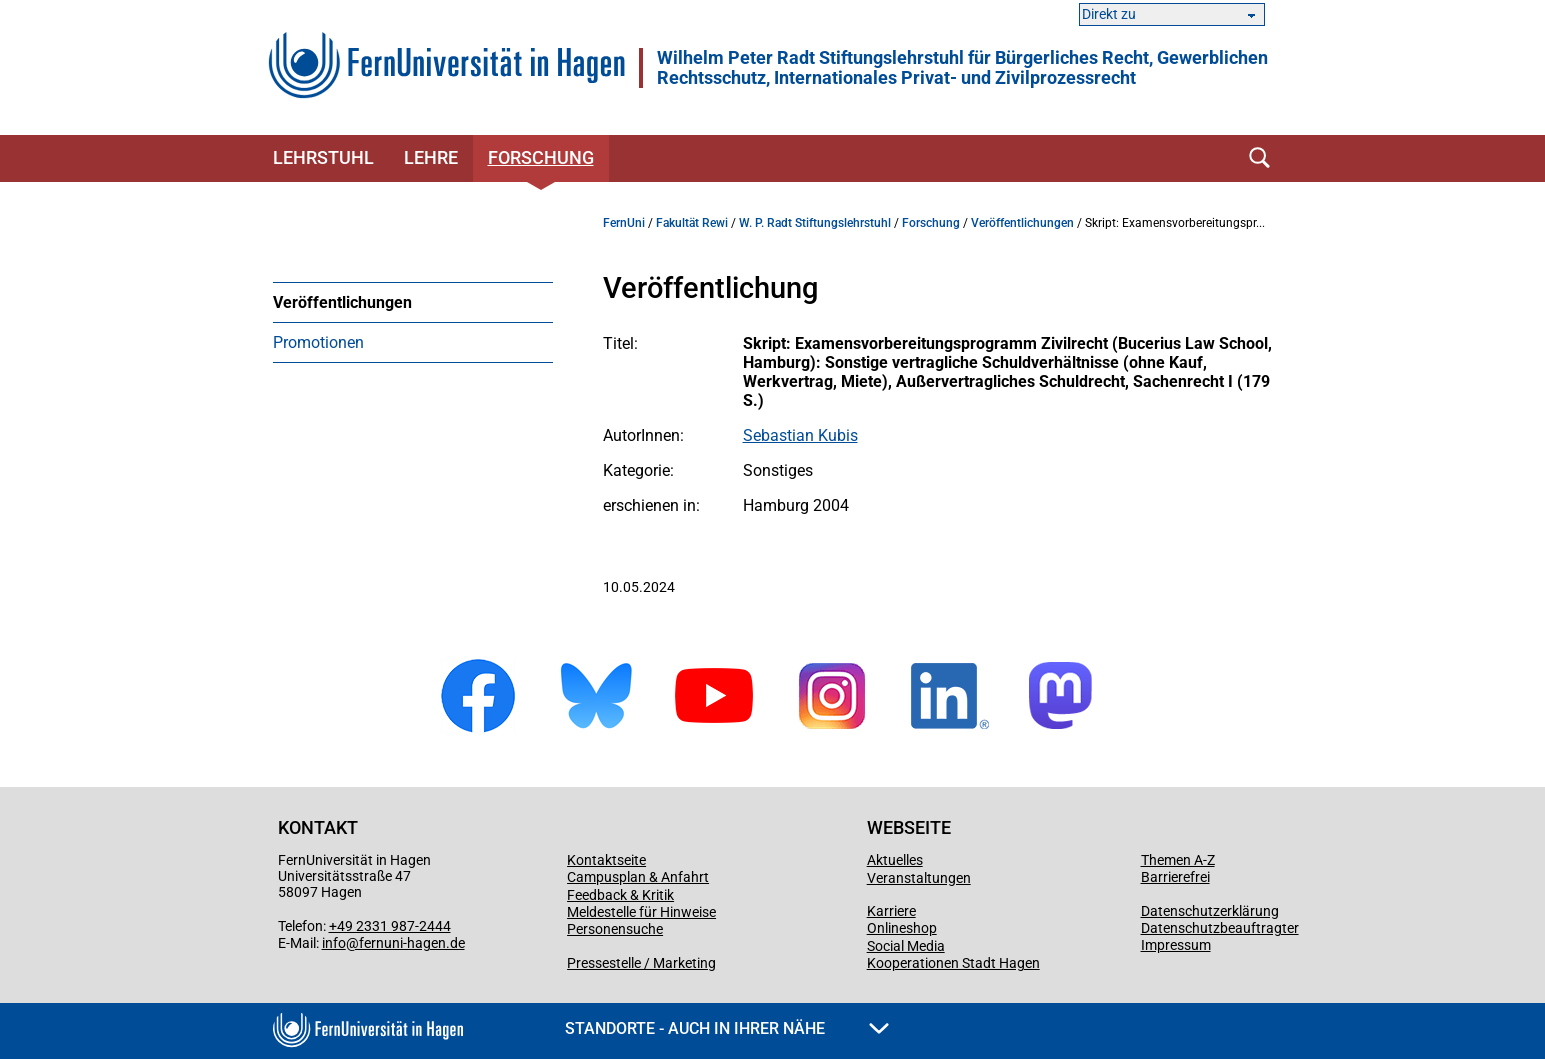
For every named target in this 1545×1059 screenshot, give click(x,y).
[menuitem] (413, 302)
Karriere (891, 911)
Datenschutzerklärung (1210, 911)
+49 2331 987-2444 (390, 926)
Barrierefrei (1175, 877)
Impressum (1176, 945)
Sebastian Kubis (800, 435)
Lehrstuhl (323, 157)
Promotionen (318, 342)
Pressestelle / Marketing (641, 963)
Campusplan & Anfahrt (638, 877)
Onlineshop (902, 928)
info (334, 943)
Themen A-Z (1178, 860)
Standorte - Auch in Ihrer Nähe (727, 1028)
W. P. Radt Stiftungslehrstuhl (815, 223)
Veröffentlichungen (342, 302)
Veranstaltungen (919, 878)
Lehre (431, 157)
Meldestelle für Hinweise (641, 912)
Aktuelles (895, 860)
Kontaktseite (606, 860)
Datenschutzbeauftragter (1220, 928)
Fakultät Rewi (692, 223)
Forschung (541, 157)
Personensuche (615, 929)
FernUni (624, 223)
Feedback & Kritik (620, 895)
